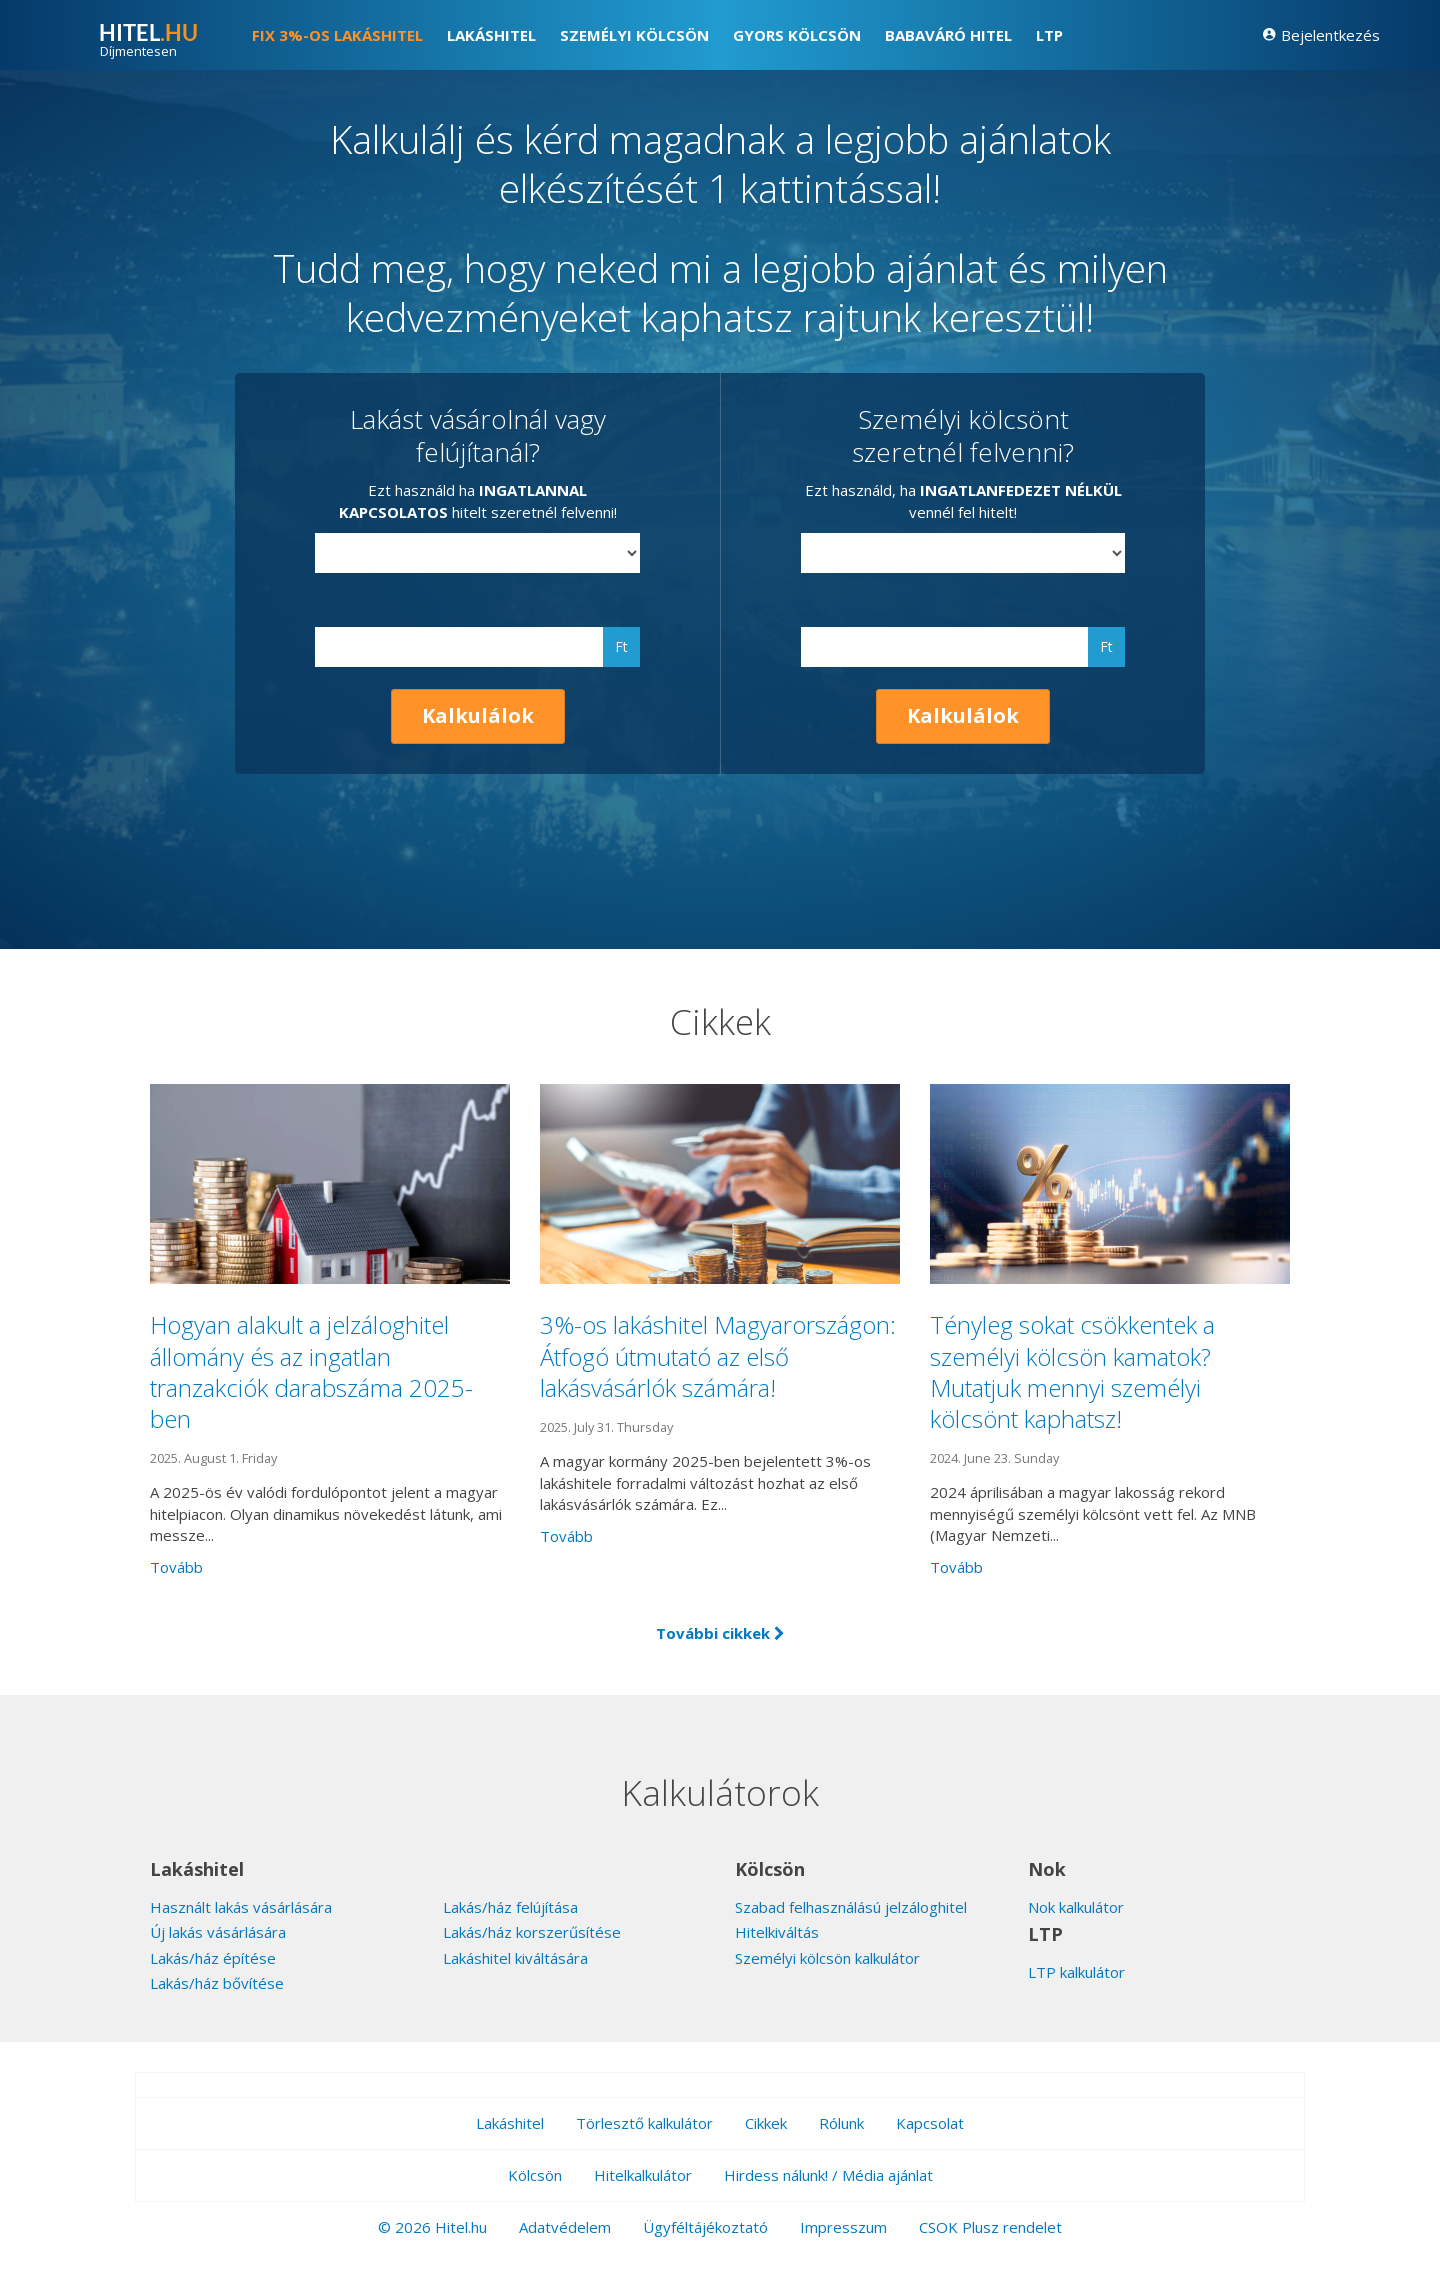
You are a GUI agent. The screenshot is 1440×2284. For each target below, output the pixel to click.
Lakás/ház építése (213, 1958)
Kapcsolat (930, 2123)
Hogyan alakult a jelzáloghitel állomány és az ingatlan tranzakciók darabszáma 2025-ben (311, 1371)
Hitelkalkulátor (643, 2175)
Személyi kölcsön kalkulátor (827, 1958)
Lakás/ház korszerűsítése (532, 1932)
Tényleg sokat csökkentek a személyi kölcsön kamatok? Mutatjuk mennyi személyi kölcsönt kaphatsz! (1072, 1371)
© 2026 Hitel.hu (432, 2227)
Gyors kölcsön (797, 35)
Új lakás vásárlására (218, 1932)
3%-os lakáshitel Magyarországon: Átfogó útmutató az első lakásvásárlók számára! (718, 1355)
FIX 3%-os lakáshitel (337, 35)
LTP (1049, 35)
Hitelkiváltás (777, 1932)
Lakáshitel (491, 35)
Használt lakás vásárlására (241, 1907)
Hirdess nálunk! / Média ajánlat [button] (828, 2175)
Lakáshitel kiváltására (515, 1958)
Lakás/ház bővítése (217, 1983)
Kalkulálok (478, 715)
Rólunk (841, 2123)
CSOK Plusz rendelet (990, 2227)
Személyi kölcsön (634, 35)
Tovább (176, 1567)
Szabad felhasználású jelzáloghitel (851, 1907)
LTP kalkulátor (1076, 1972)
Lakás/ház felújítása (510, 1907)
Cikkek (766, 2123)
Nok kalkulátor (1076, 1907)
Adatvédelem (565, 2227)
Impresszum (843, 2227)
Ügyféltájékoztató (705, 2227)
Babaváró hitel (948, 35)
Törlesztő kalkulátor (644, 2123)
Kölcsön (535, 2175)
